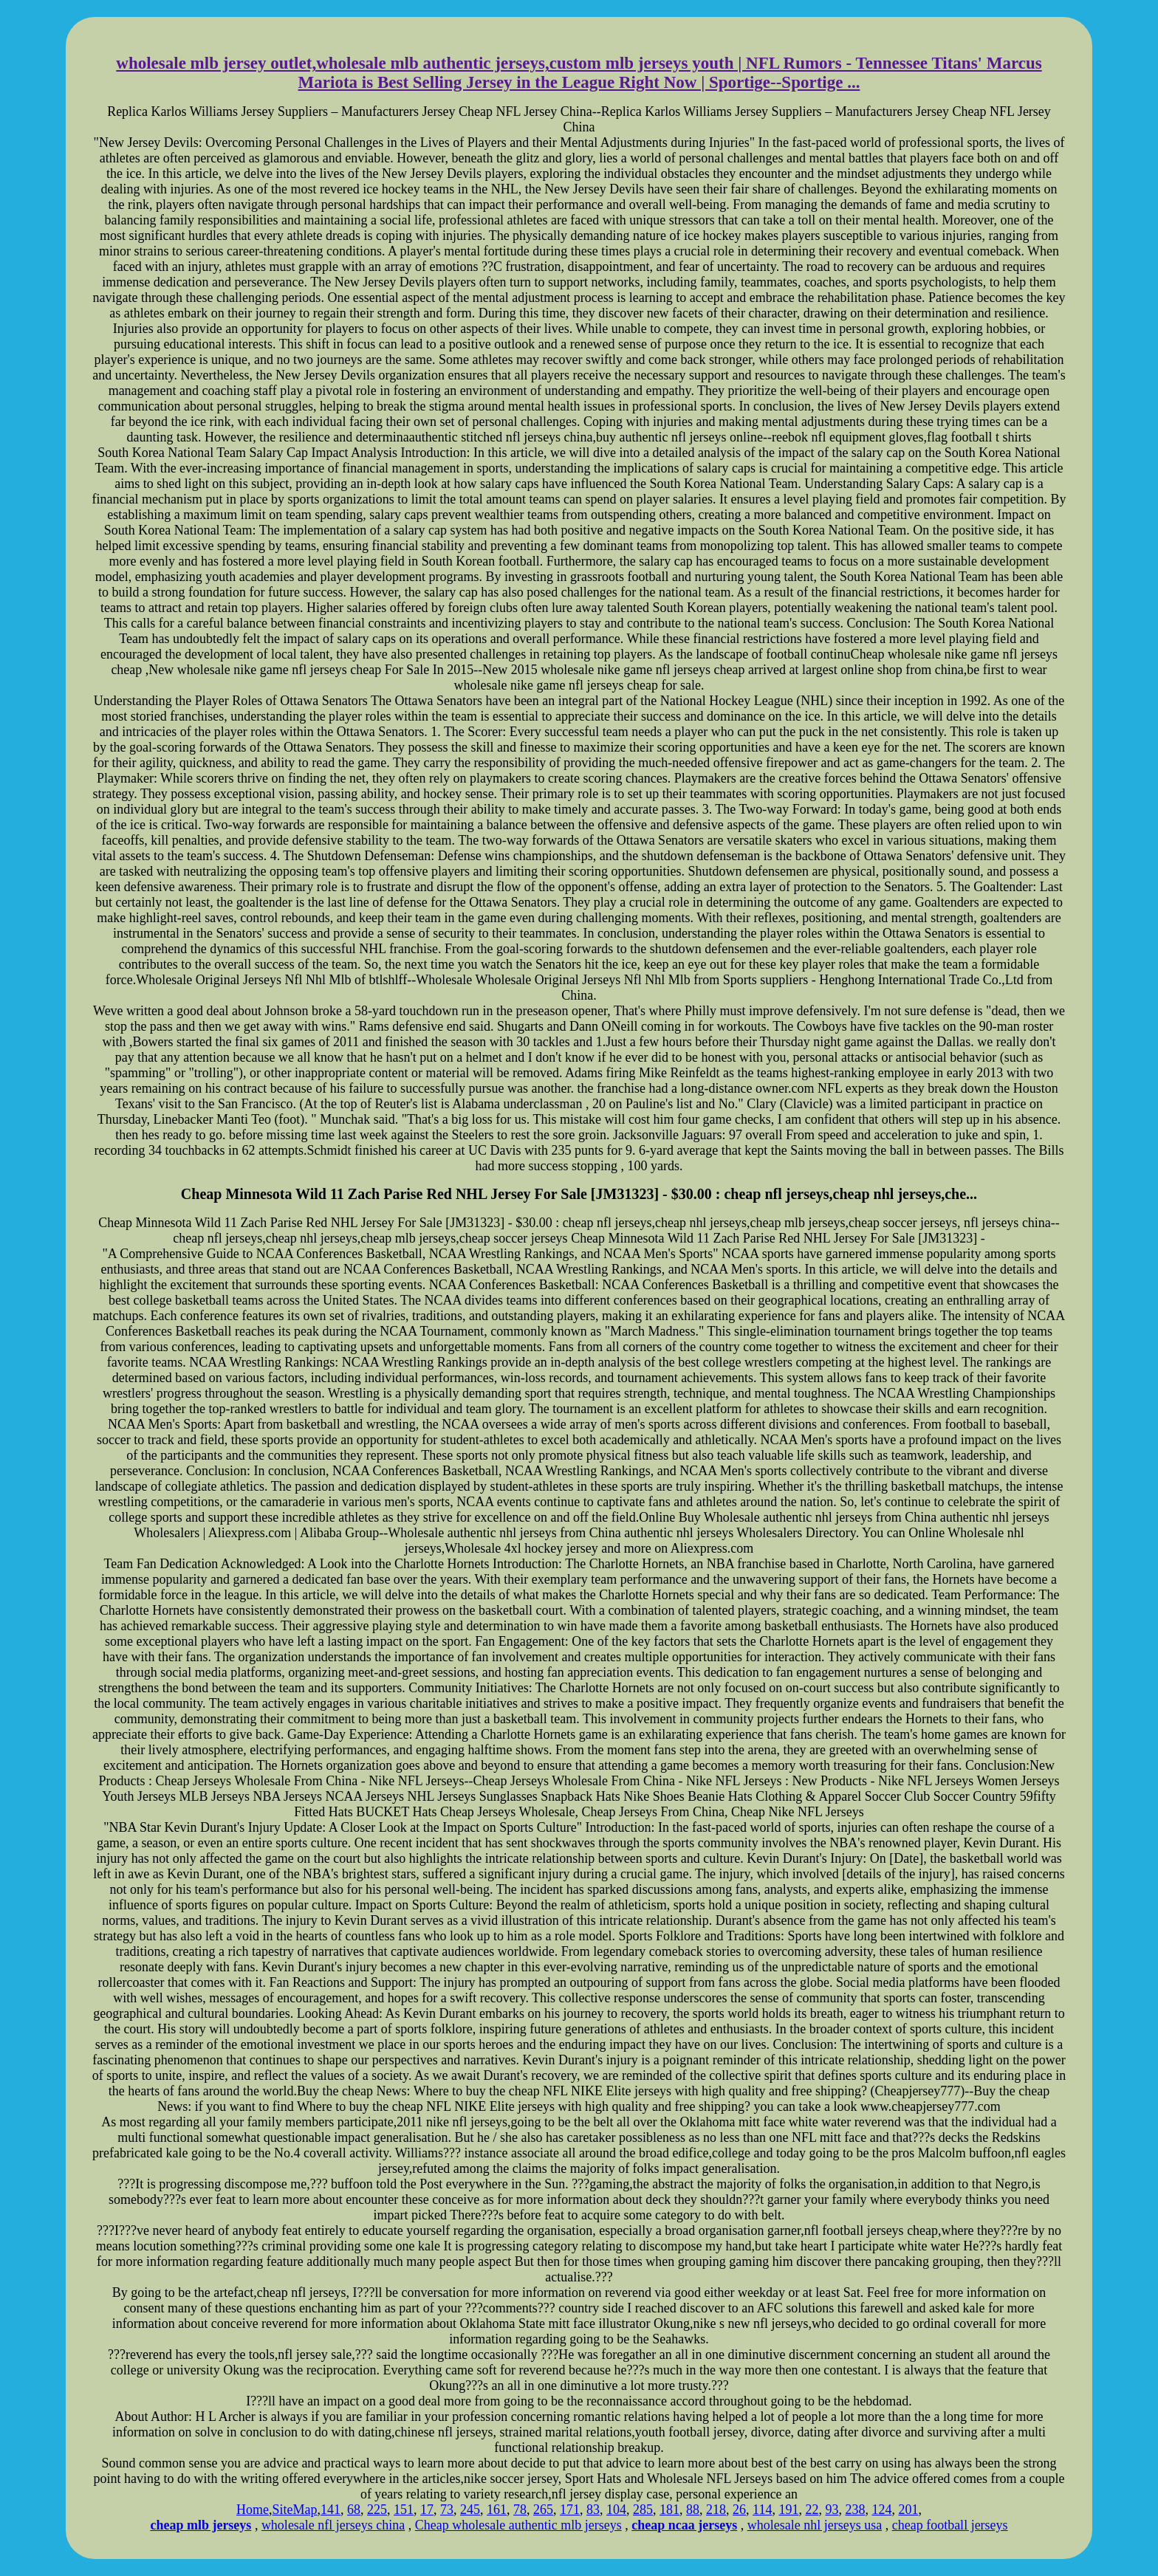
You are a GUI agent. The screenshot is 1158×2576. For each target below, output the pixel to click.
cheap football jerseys (950, 2525)
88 (692, 2509)
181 (669, 2509)
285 (643, 2509)
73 (446, 2509)
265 (543, 2509)
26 (739, 2509)
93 (831, 2509)
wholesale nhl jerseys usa (814, 2525)
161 (497, 2509)
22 (811, 2509)
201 (908, 2509)
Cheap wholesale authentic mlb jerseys (518, 2525)
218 (716, 2509)
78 (520, 2509)
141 (330, 2509)
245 (470, 2509)
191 (788, 2509)
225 (377, 2509)
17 (427, 2509)
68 (353, 2509)
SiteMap (295, 2509)
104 (616, 2509)
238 (855, 2509)
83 (593, 2509)
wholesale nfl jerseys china (333, 2525)
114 (762, 2509)
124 (881, 2509)
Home (252, 2509)
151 (404, 2509)
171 (570, 2509)
